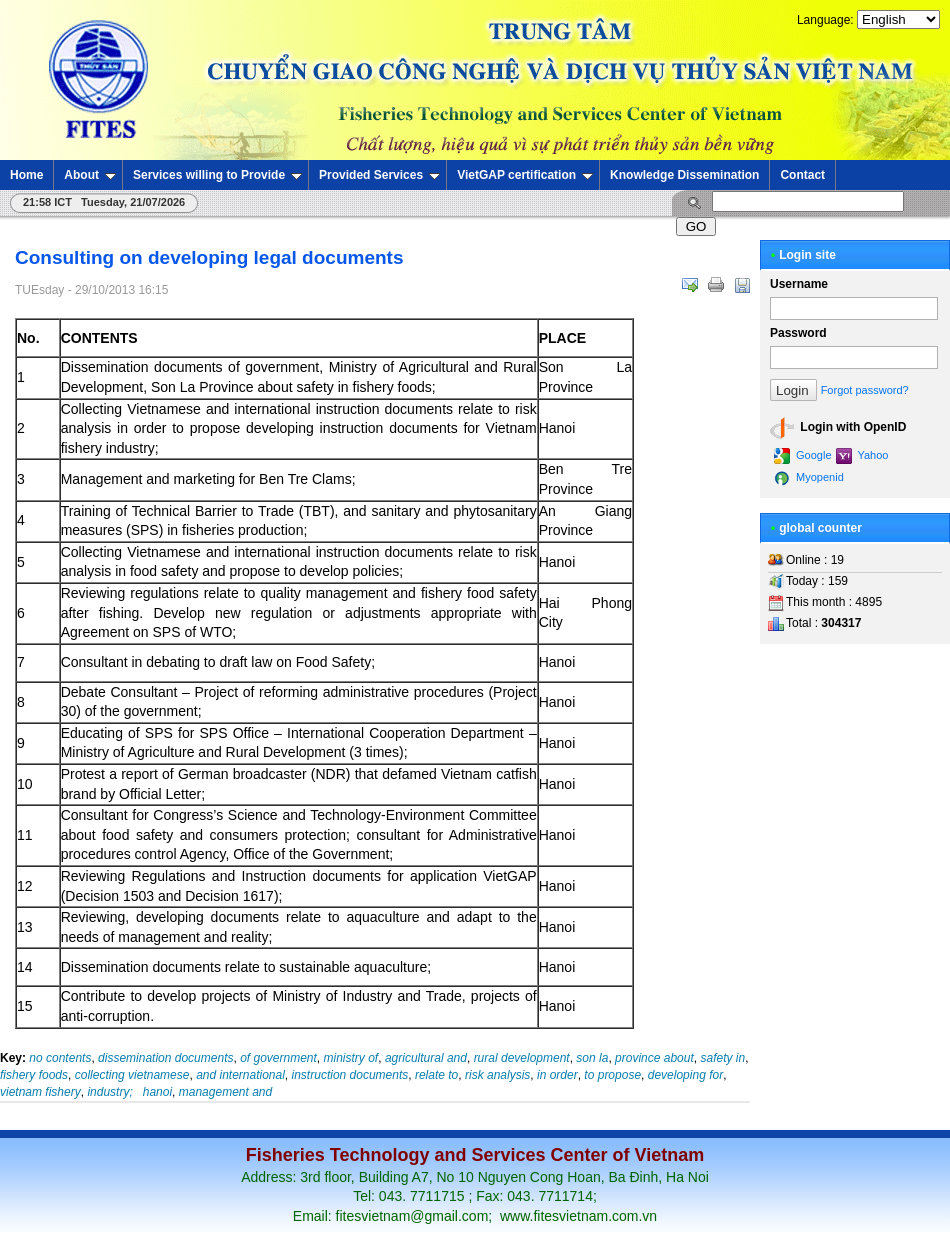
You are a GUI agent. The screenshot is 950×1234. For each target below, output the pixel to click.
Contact (802, 175)
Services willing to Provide (217, 175)
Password (798, 333)
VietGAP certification (525, 175)
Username (799, 284)
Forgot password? (865, 390)
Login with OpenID (838, 428)
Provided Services (379, 175)
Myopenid (809, 478)
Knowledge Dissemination (684, 175)
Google (803, 456)
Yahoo (862, 456)
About (90, 175)
